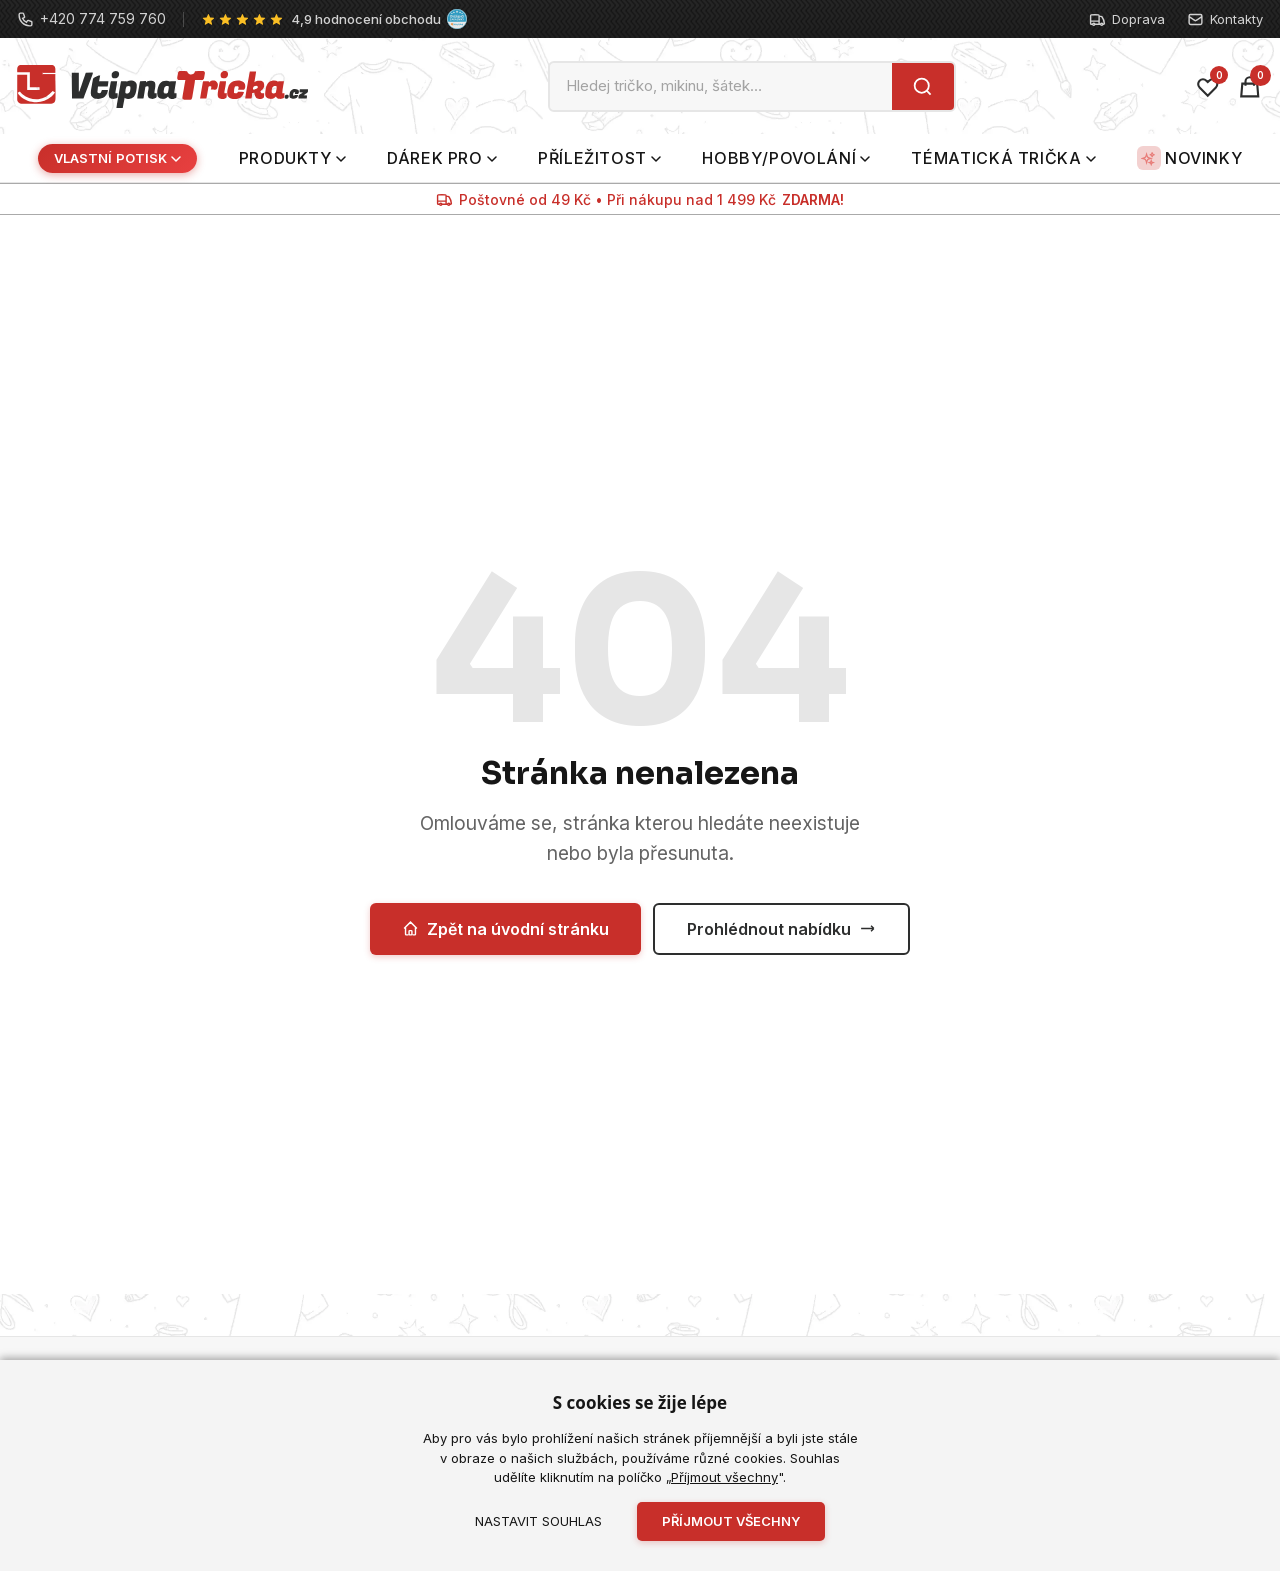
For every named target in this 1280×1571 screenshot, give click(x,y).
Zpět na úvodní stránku (505, 929)
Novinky (1189, 158)
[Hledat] (922, 86)
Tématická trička (1003, 158)
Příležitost (599, 158)
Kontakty (1225, 19)
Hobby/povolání (786, 158)
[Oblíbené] (1208, 87)
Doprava (1127, 19)
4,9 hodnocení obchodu (366, 19)
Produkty (292, 158)
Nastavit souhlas (538, 1521)
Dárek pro (442, 158)
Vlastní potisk (118, 158)
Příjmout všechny (724, 1477)
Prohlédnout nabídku (781, 929)
